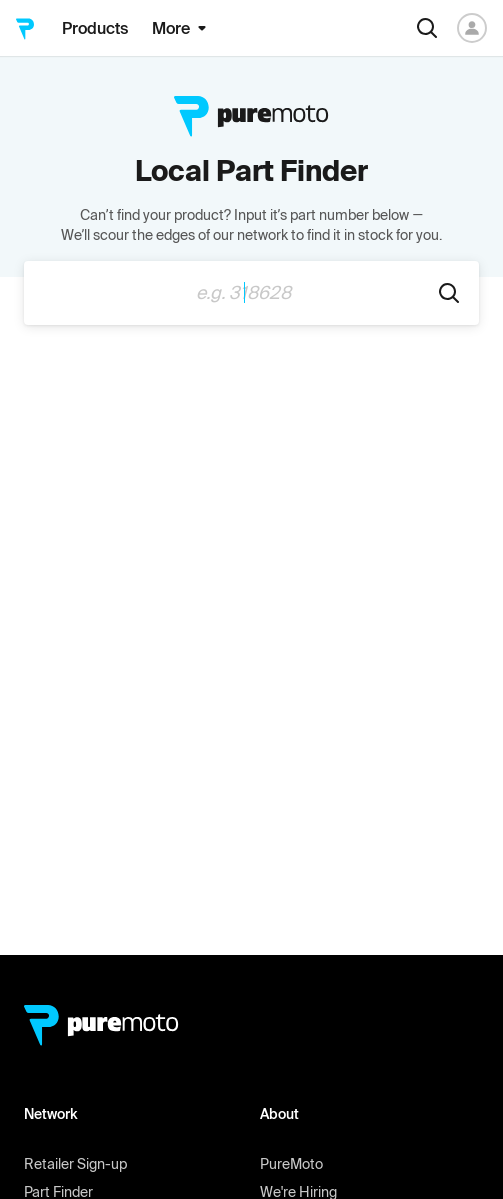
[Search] (427, 28)
